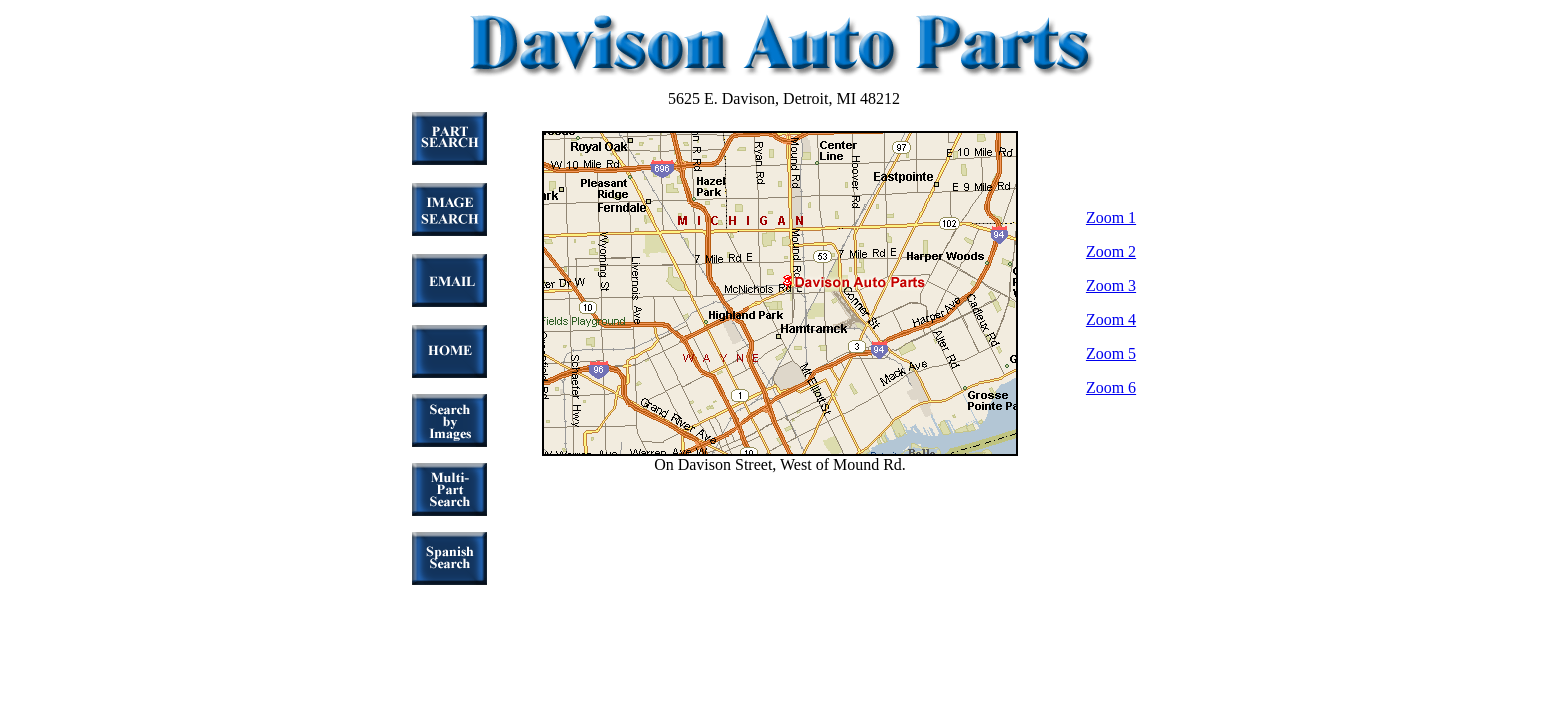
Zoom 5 (1111, 353)
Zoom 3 (1111, 285)
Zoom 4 (1111, 319)
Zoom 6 (1111, 387)
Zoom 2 (1111, 251)
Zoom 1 (1111, 217)
